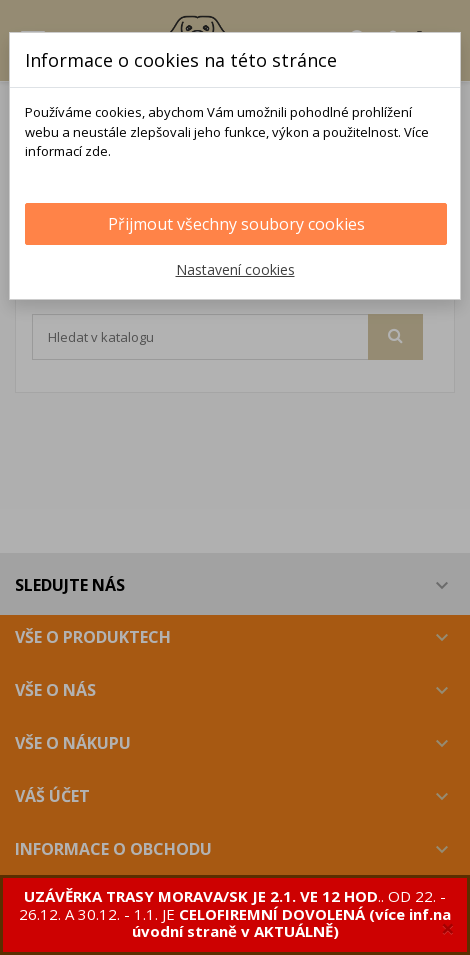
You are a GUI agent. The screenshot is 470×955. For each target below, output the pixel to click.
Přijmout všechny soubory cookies (236, 224)
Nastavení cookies (235, 269)
